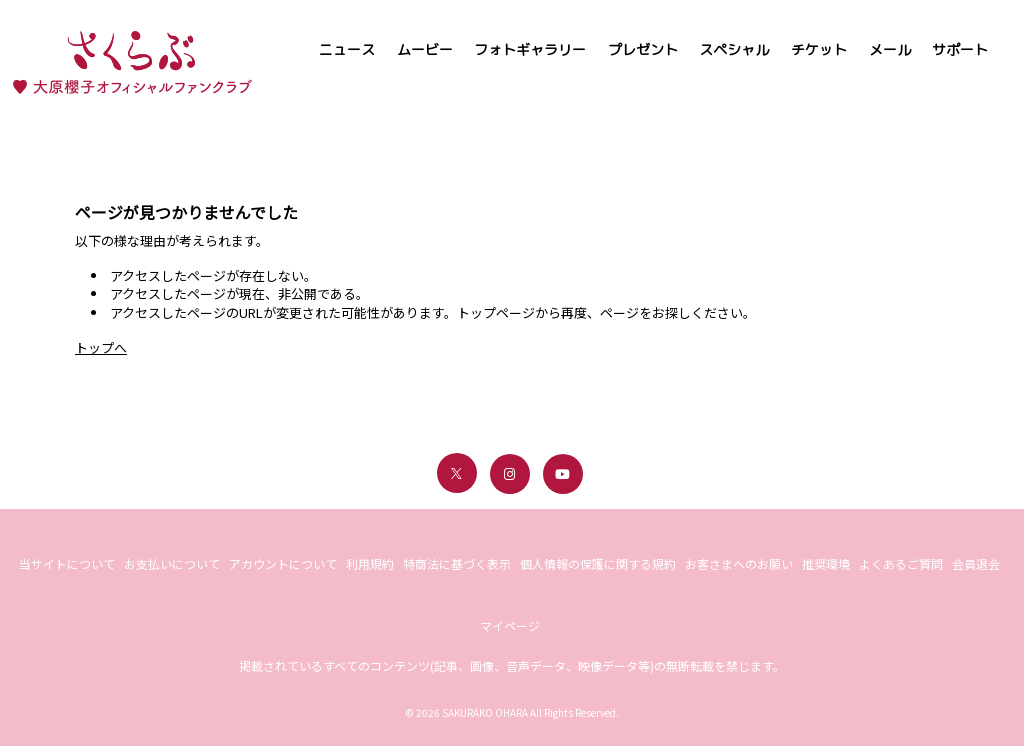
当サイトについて (67, 563)
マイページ (510, 625)
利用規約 (370, 563)
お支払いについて (172, 563)
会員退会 (976, 563)
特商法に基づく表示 (457, 563)
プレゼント (643, 49)
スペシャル (734, 49)
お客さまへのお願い (739, 563)
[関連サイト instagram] (510, 474)
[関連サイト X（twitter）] (457, 473)
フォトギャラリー (530, 49)
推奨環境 (826, 563)
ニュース (347, 49)
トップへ (101, 347)
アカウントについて (283, 563)
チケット (819, 49)
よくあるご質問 (901, 563)
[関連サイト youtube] (563, 474)
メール (890, 49)
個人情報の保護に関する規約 (598, 563)
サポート (960, 49)
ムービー (425, 49)
